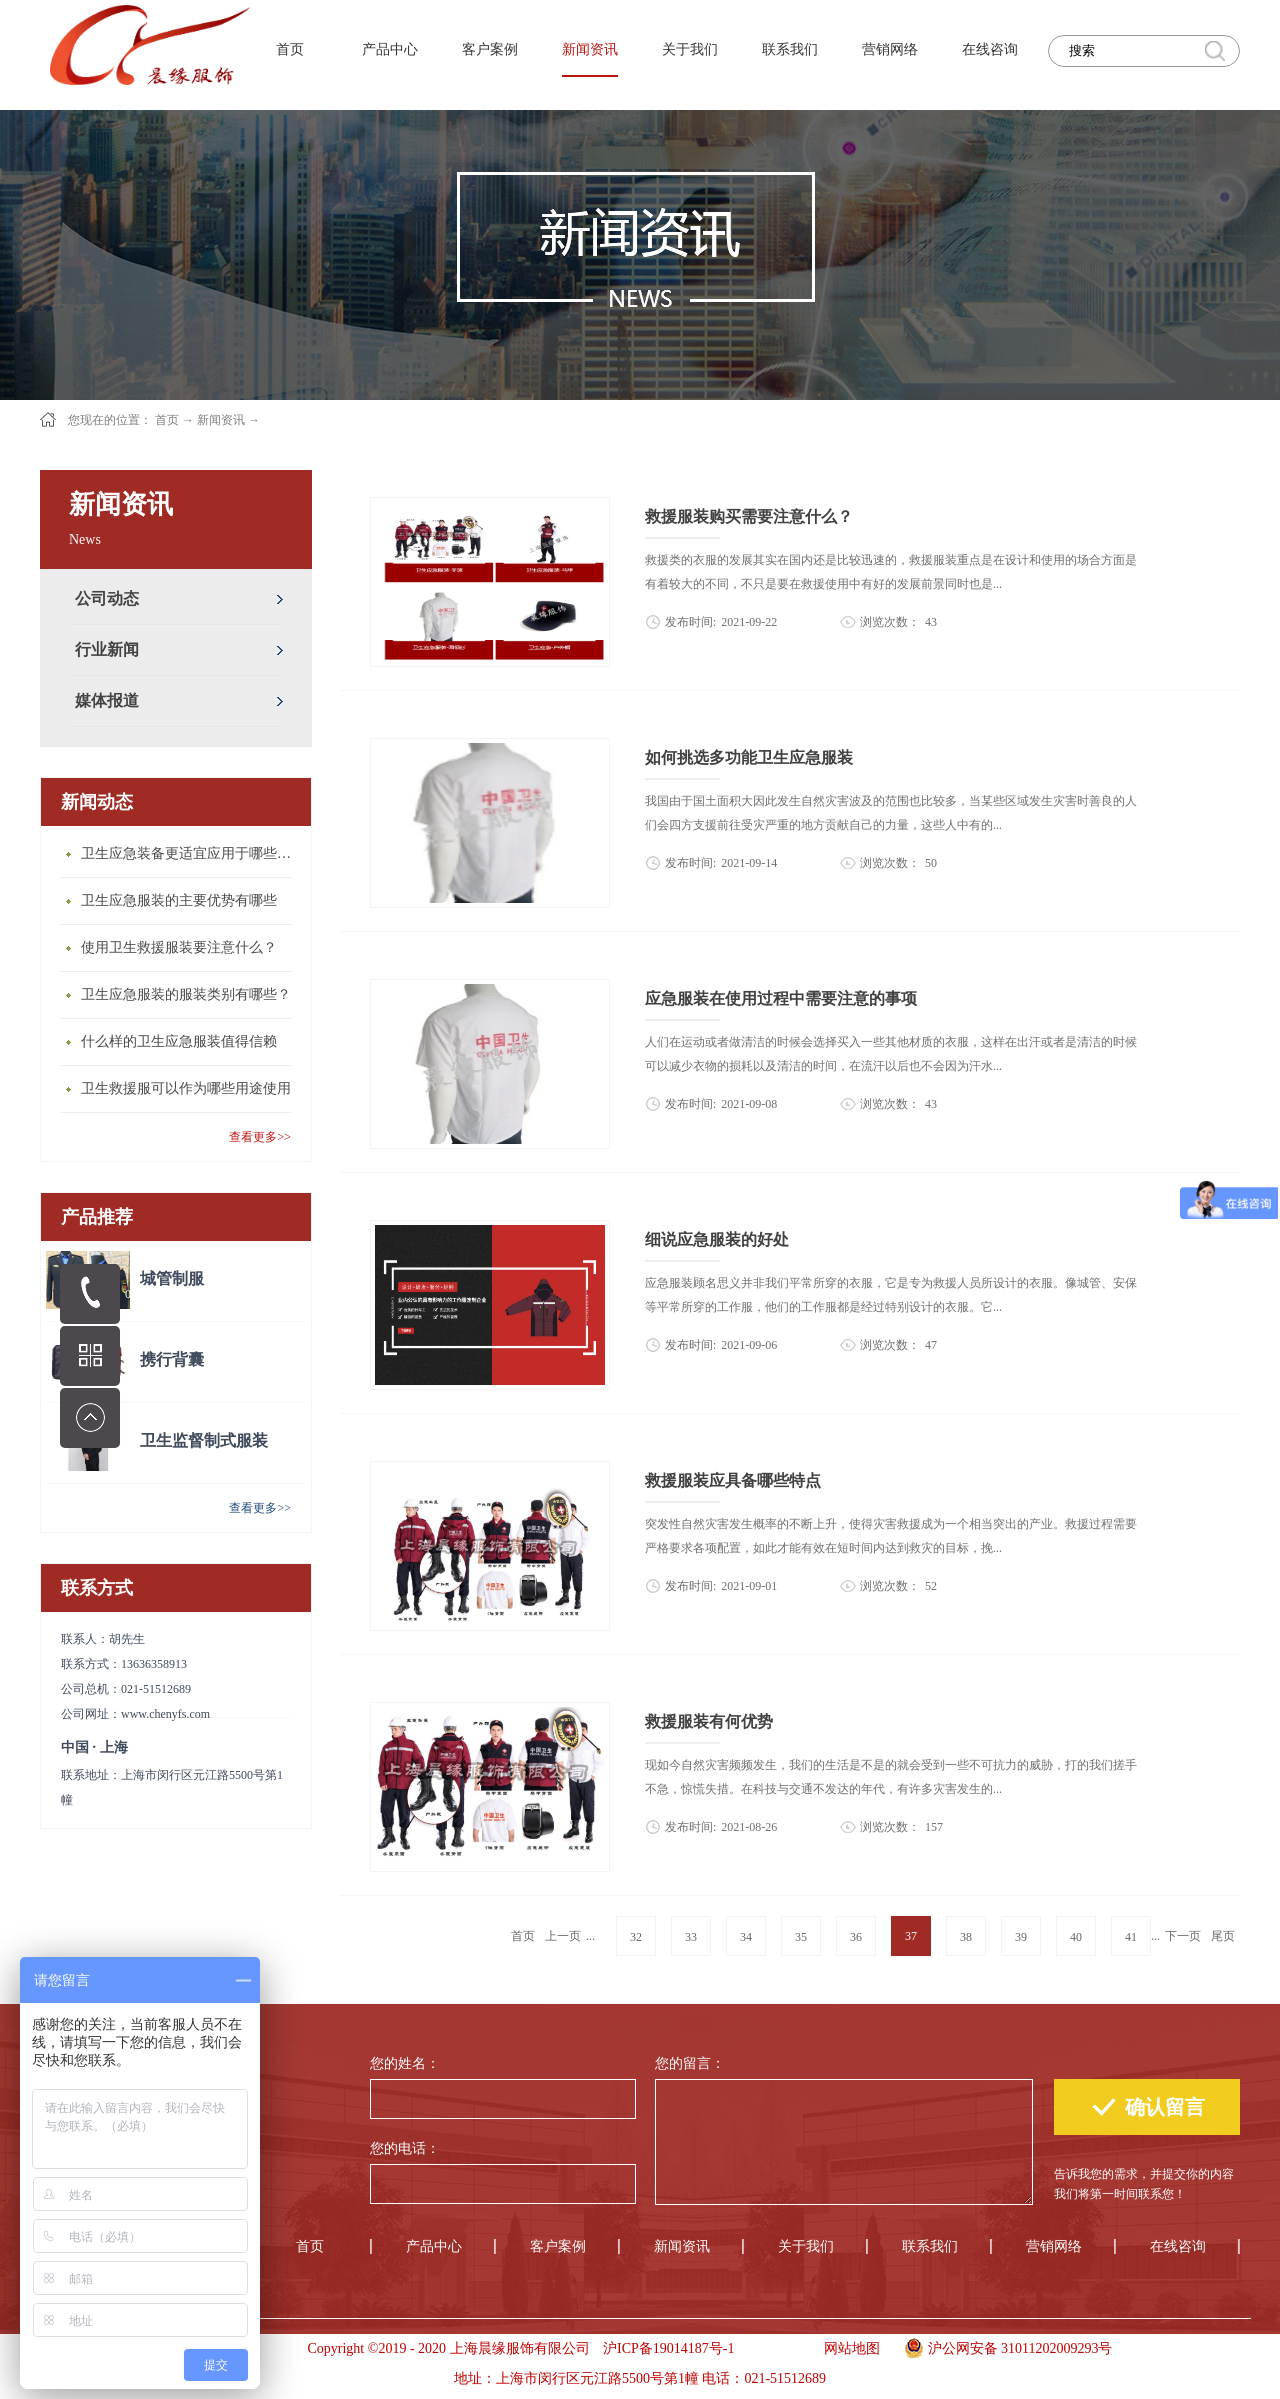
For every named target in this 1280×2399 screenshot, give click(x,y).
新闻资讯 (221, 420)
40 (1076, 1937)
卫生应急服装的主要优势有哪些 (179, 900)
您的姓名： (405, 2063)
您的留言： (690, 2063)
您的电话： (405, 2148)
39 (1021, 1937)
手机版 (772, 2348)
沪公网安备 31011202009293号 (1003, 2346)
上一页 (563, 1936)
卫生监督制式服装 (204, 1440)
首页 (290, 49)
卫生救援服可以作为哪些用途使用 (186, 1088)
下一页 (1183, 1936)
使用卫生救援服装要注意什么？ (179, 947)
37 (911, 1936)
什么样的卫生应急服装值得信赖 (179, 1041)
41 (1131, 1937)
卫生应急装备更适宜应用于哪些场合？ (191, 853)
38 (966, 1937)
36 (856, 1937)
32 (636, 1937)
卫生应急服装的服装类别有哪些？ (186, 994)
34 (746, 1937)
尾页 (1223, 1936)
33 (691, 1937)
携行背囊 (172, 1359)
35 (801, 1937)
